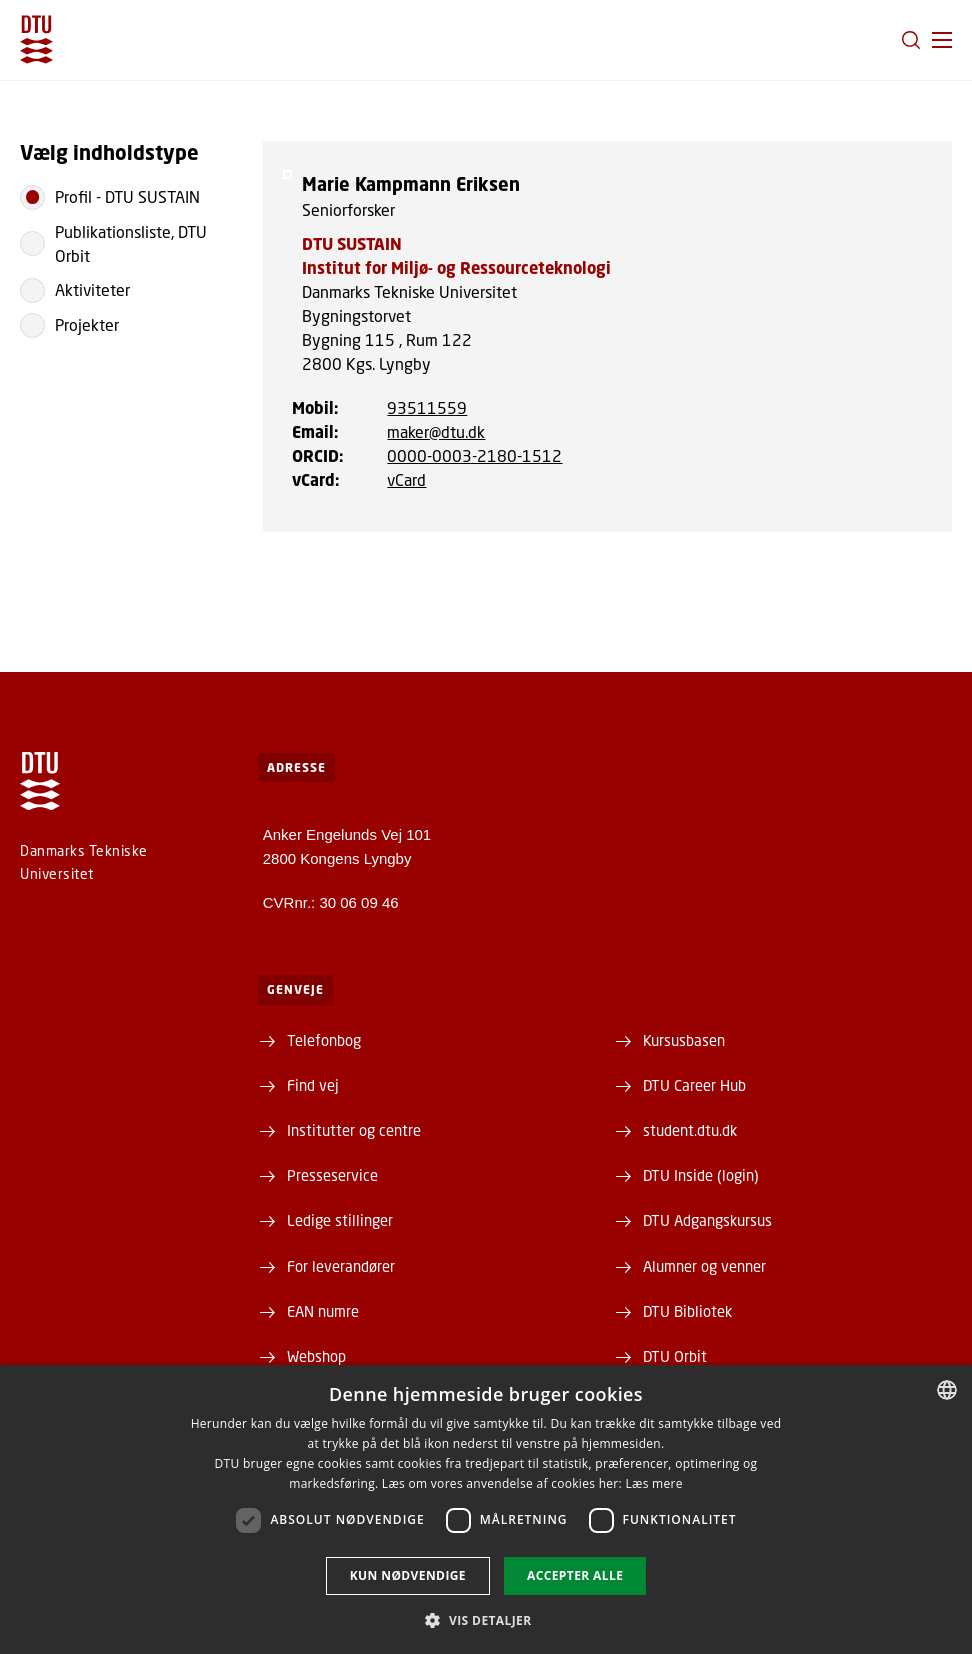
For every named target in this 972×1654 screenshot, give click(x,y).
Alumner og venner (704, 1266)
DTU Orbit (675, 1356)
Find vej (313, 1085)
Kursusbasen (684, 1040)
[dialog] (486, 1509)
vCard (406, 479)
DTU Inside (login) (701, 1175)
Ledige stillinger (340, 1220)
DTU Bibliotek (687, 1311)
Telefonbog (324, 1040)
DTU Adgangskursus (707, 1220)
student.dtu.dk (690, 1130)
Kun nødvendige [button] (408, 1575)
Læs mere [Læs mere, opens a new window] (653, 1483)
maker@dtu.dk (436, 431)
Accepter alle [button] (575, 1575)
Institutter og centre (354, 1130)
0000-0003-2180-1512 (474, 455)
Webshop (316, 1356)
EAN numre (323, 1311)
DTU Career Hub (694, 1085)
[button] (942, 40)
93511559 (427, 407)
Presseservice (332, 1175)
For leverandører (341, 1266)
